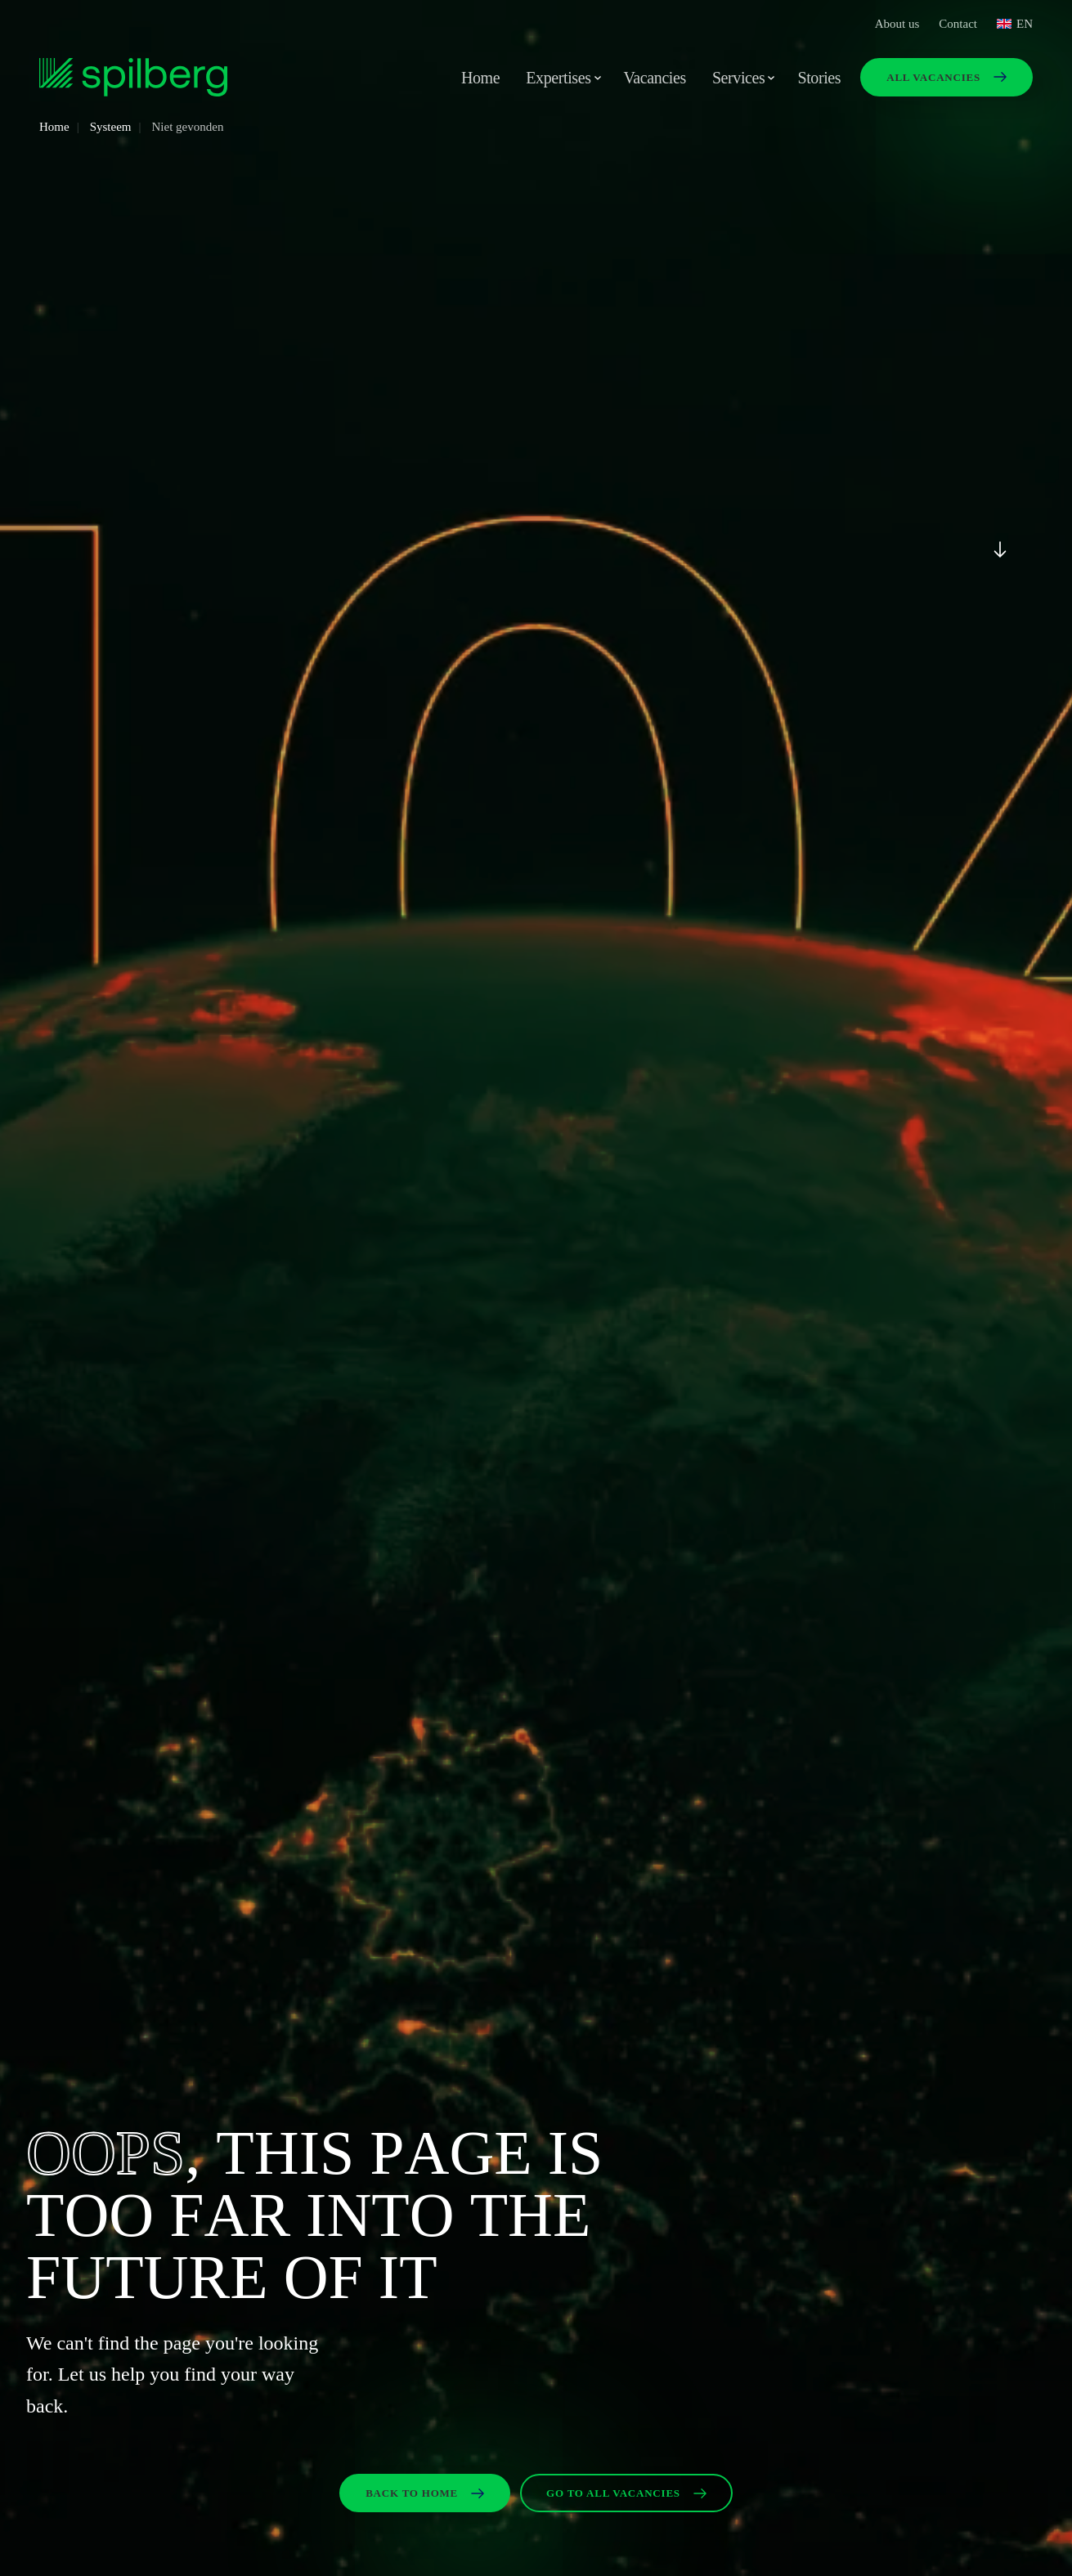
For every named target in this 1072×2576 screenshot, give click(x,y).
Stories (819, 78)
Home (480, 78)
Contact (958, 23)
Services (738, 78)
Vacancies (655, 78)
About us (897, 23)
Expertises (558, 78)
